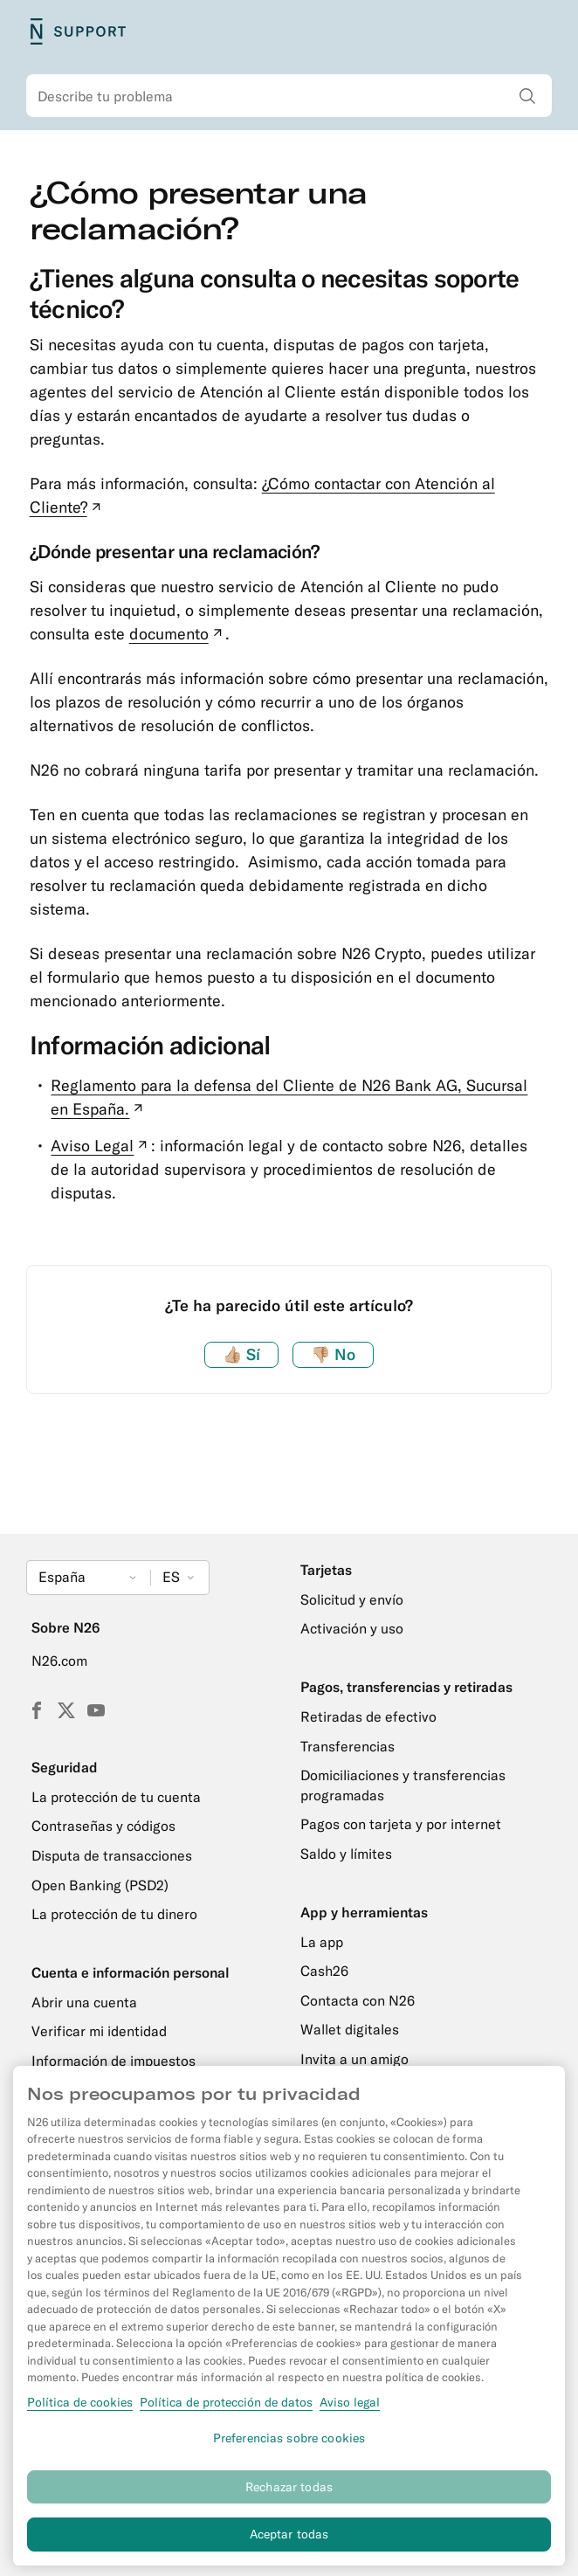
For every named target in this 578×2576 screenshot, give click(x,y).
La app (321, 1942)
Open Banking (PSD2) (100, 1885)
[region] (289, 2324)
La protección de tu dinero (114, 1914)
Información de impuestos (113, 2060)
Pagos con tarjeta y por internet (400, 1824)
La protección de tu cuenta (116, 1797)
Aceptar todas (289, 2543)
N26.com (59, 1660)
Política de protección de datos (226, 2410)
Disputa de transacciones (111, 1855)
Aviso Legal (101, 1146)
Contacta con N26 (357, 2000)
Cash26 (324, 1970)
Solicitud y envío (351, 1599)
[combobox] (289, 96)
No (333, 1354)
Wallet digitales (349, 2029)
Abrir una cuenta (84, 2002)
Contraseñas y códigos (103, 1825)
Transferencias (347, 1746)
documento (177, 634)
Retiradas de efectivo (368, 1716)
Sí (241, 1354)
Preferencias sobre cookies (289, 2446)
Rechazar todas (289, 2495)
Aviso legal (350, 2410)
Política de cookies (80, 2410)
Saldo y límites (346, 1853)
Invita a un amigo (354, 2059)
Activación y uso (351, 1628)
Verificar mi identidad (99, 2031)
